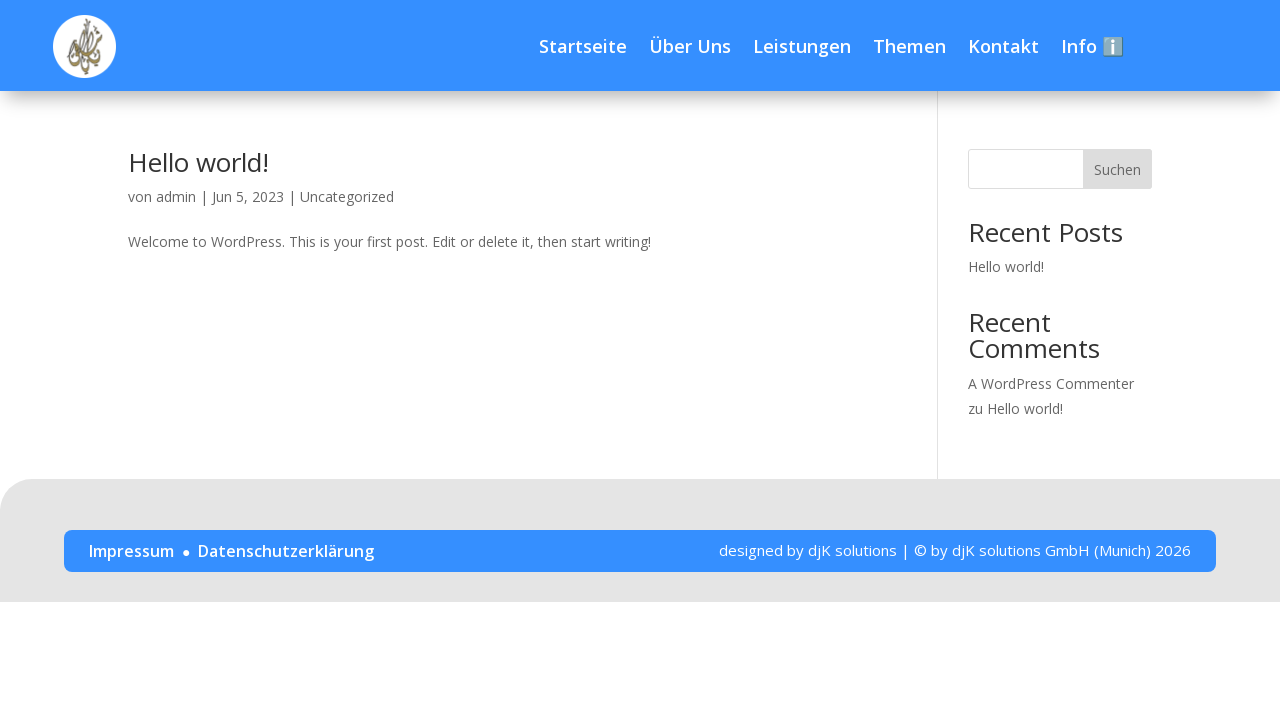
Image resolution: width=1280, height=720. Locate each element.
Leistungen (802, 46)
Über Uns (690, 46)
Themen (909, 46)
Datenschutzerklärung (286, 551)
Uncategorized (347, 196)
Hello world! (198, 162)
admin (176, 196)
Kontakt (1003, 46)
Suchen (1117, 169)
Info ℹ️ (1092, 46)
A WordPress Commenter (1051, 383)
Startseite (583, 46)
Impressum (131, 551)
